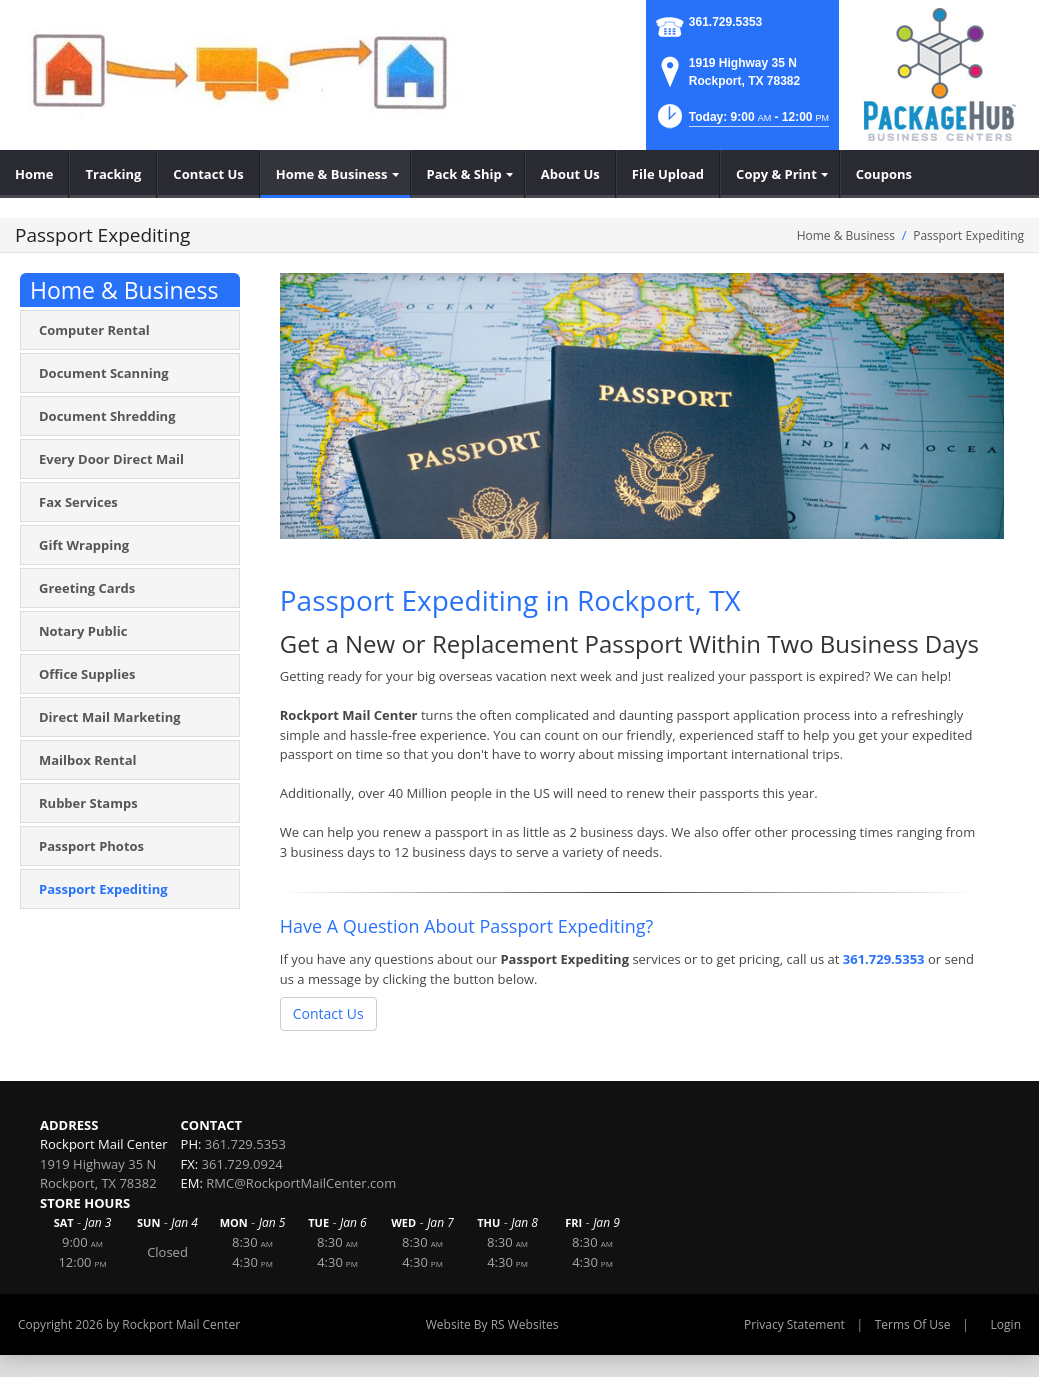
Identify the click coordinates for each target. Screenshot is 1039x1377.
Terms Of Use (913, 1324)
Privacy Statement (794, 1324)
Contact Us (328, 1013)
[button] (742, 122)
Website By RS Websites (492, 1324)
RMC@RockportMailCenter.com (301, 1183)
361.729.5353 (725, 22)
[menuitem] (34, 174)
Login (1006, 1324)
